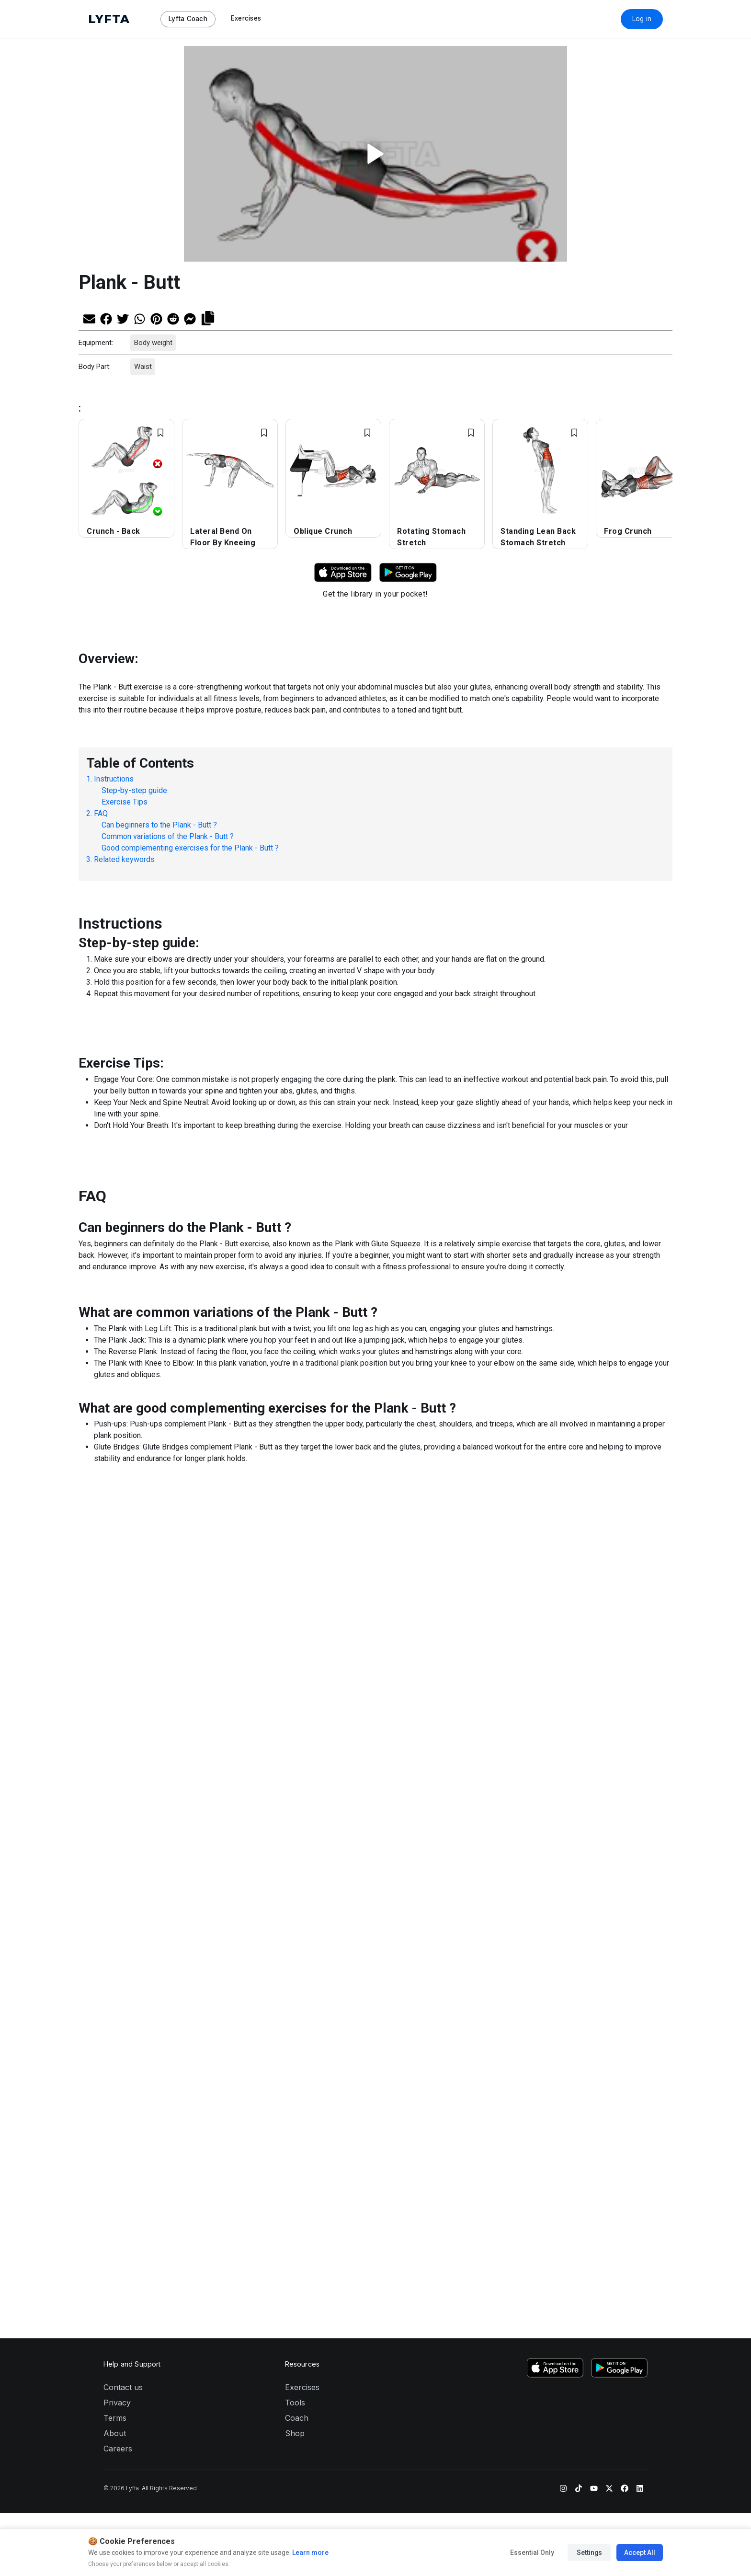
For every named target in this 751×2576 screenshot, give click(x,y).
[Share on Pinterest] (156, 318)
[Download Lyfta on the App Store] (555, 1805)
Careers (117, 1885)
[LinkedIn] (640, 1924)
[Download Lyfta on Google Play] (408, 571)
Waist (142, 366)
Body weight (153, 342)
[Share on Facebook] (106, 318)
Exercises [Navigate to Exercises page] (246, 18)
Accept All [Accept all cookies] (639, 2552)
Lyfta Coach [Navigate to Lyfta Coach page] (188, 19)
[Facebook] (624, 1924)
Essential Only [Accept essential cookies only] (532, 2552)
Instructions (114, 778)
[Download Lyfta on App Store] (343, 571)
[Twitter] (609, 1924)
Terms (114, 1855)
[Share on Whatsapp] (140, 318)
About (114, 1870)
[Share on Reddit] (173, 318)
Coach (296, 1855)
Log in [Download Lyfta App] (642, 19)
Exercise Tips (125, 801)
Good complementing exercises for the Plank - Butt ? (190, 847)
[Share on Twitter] (123, 318)
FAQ (101, 813)
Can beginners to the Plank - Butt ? (159, 824)
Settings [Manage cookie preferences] (589, 2552)
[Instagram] (563, 1924)
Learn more (310, 2552)
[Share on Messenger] (190, 318)
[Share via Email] (89, 318)
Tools (295, 1839)
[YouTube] (594, 1924)
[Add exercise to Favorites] (160, 432)
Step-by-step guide (134, 790)
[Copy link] (208, 317)
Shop (295, 1870)
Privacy (117, 1839)
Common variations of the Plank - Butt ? (168, 836)
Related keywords (124, 859)
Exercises (302, 1824)
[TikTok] (578, 1924)
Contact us (123, 1824)
